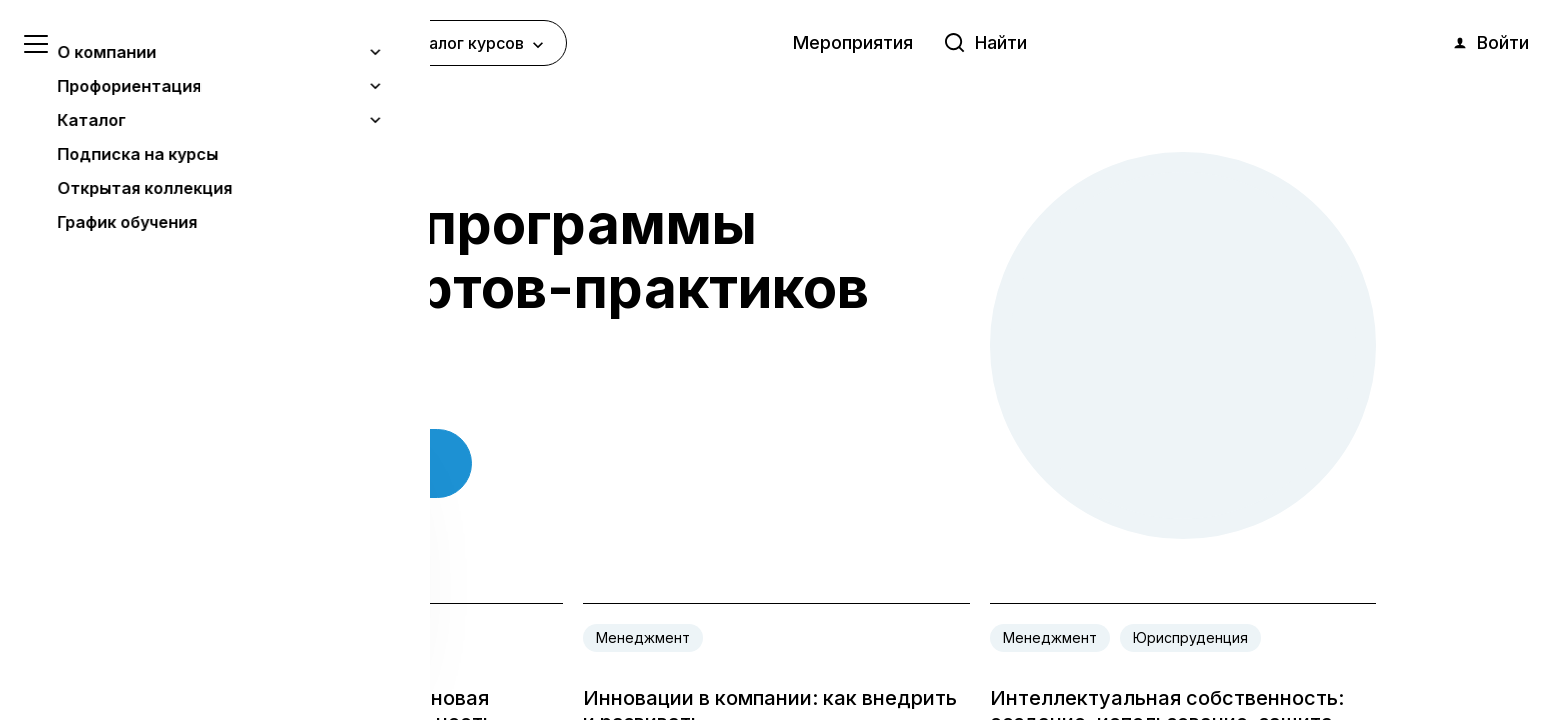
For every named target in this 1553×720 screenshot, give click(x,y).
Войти (1490, 43)
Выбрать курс (325, 464)
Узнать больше (162, 601)
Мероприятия (853, 42)
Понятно (204, 651)
